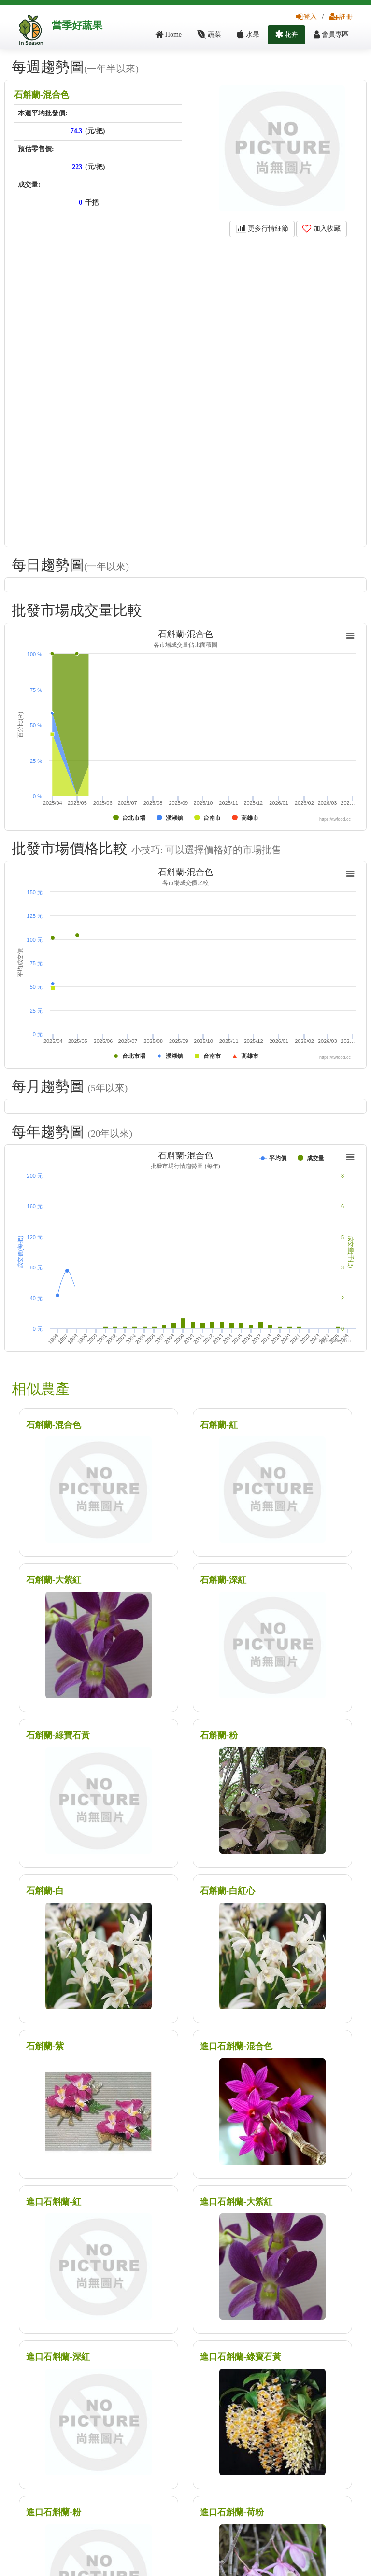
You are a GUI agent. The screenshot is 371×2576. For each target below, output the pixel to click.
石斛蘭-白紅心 (227, 1891)
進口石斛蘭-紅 (53, 2202)
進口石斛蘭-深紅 (58, 2357)
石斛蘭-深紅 (223, 1580)
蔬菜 (209, 34)
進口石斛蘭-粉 (53, 2512)
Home (168, 34)
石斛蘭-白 (45, 1891)
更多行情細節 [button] (262, 228)
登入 (306, 16)
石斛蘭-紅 (219, 1425)
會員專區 (331, 34)
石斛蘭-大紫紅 (53, 1580)
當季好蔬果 (77, 25)
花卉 (287, 34)
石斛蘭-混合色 (41, 94)
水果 (248, 34)
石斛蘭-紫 (45, 2046)
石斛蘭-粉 (219, 1735)
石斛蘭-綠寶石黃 (58, 1735)
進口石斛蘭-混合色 (236, 2046)
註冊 (341, 16)
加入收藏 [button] (321, 228)
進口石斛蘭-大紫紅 (236, 2202)
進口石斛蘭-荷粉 (232, 2512)
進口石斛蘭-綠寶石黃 (240, 2357)
